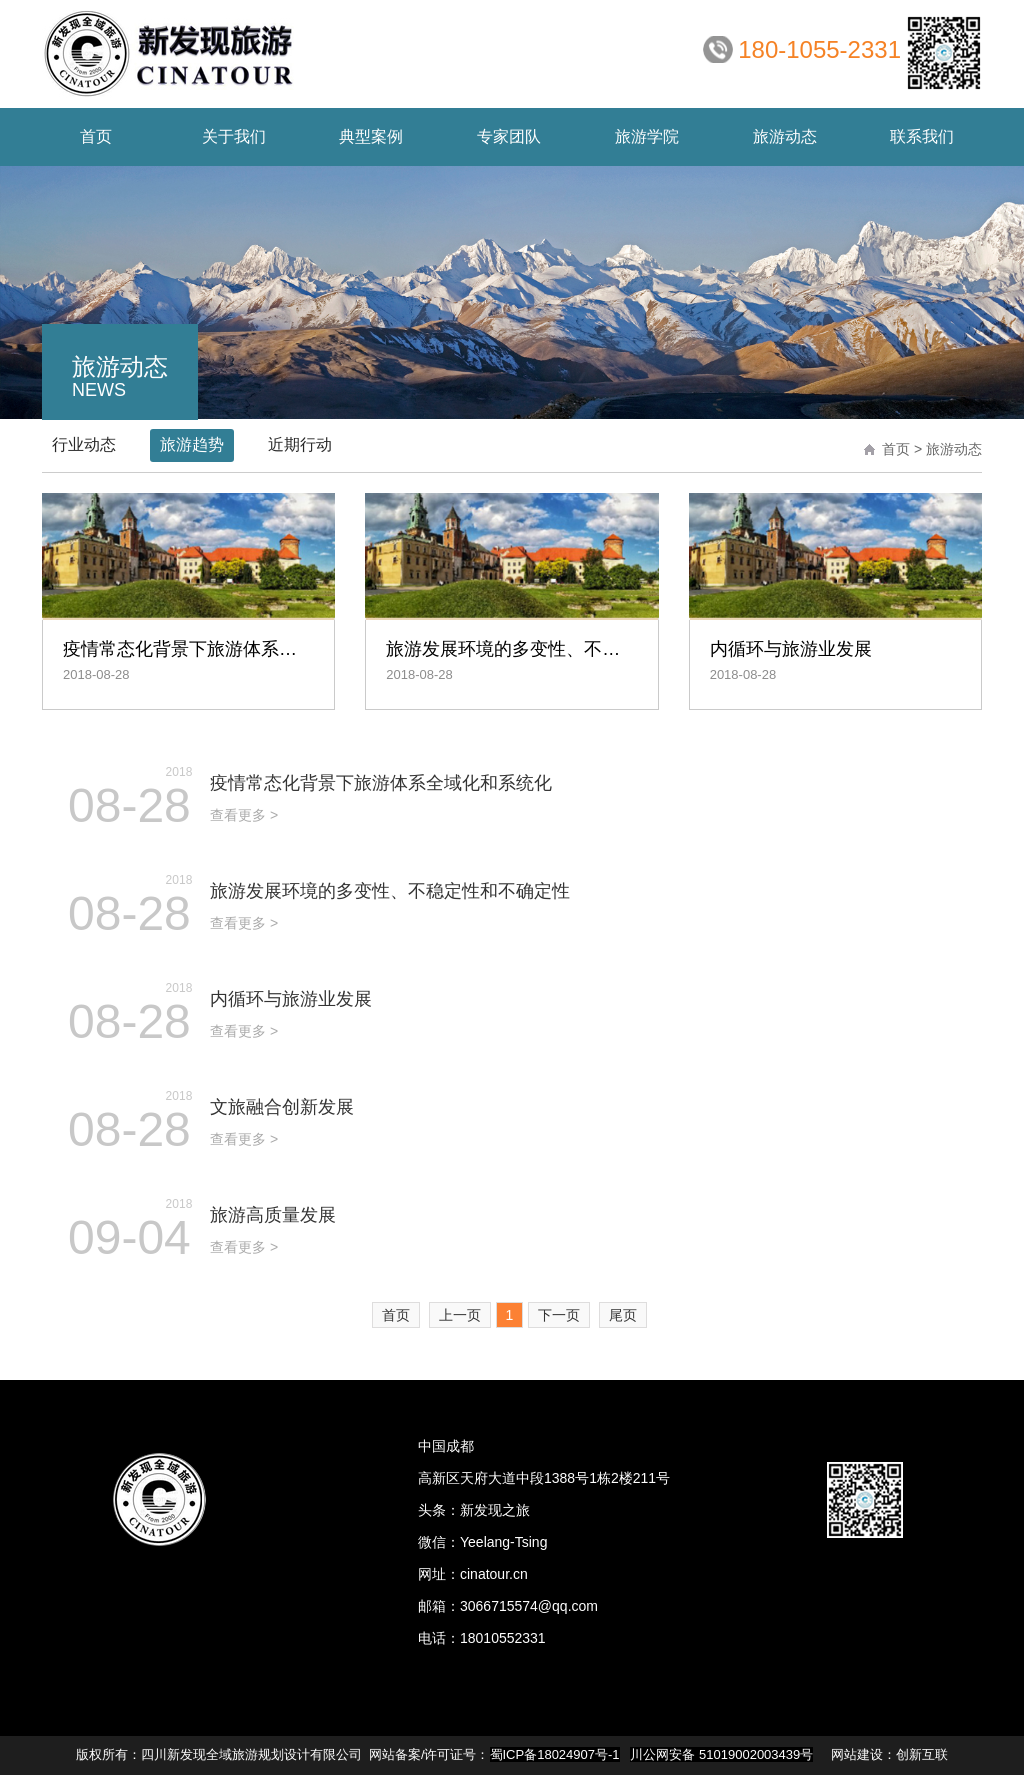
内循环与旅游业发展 (291, 999)
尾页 (623, 1315)
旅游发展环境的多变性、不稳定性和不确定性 (390, 891)
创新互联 (922, 1754)
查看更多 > (244, 815)
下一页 (559, 1315)
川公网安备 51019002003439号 (721, 1754)
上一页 (460, 1315)
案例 (371, 136)
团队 (509, 136)
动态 (785, 136)
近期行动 (300, 444)
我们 (234, 136)
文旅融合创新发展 (282, 1107)
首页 (96, 136)
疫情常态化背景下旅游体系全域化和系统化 (381, 783)
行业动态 (84, 444)
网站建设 (857, 1754)
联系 (922, 136)
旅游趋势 (192, 444)
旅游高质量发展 (273, 1215)
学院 (647, 136)
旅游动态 (954, 449)
